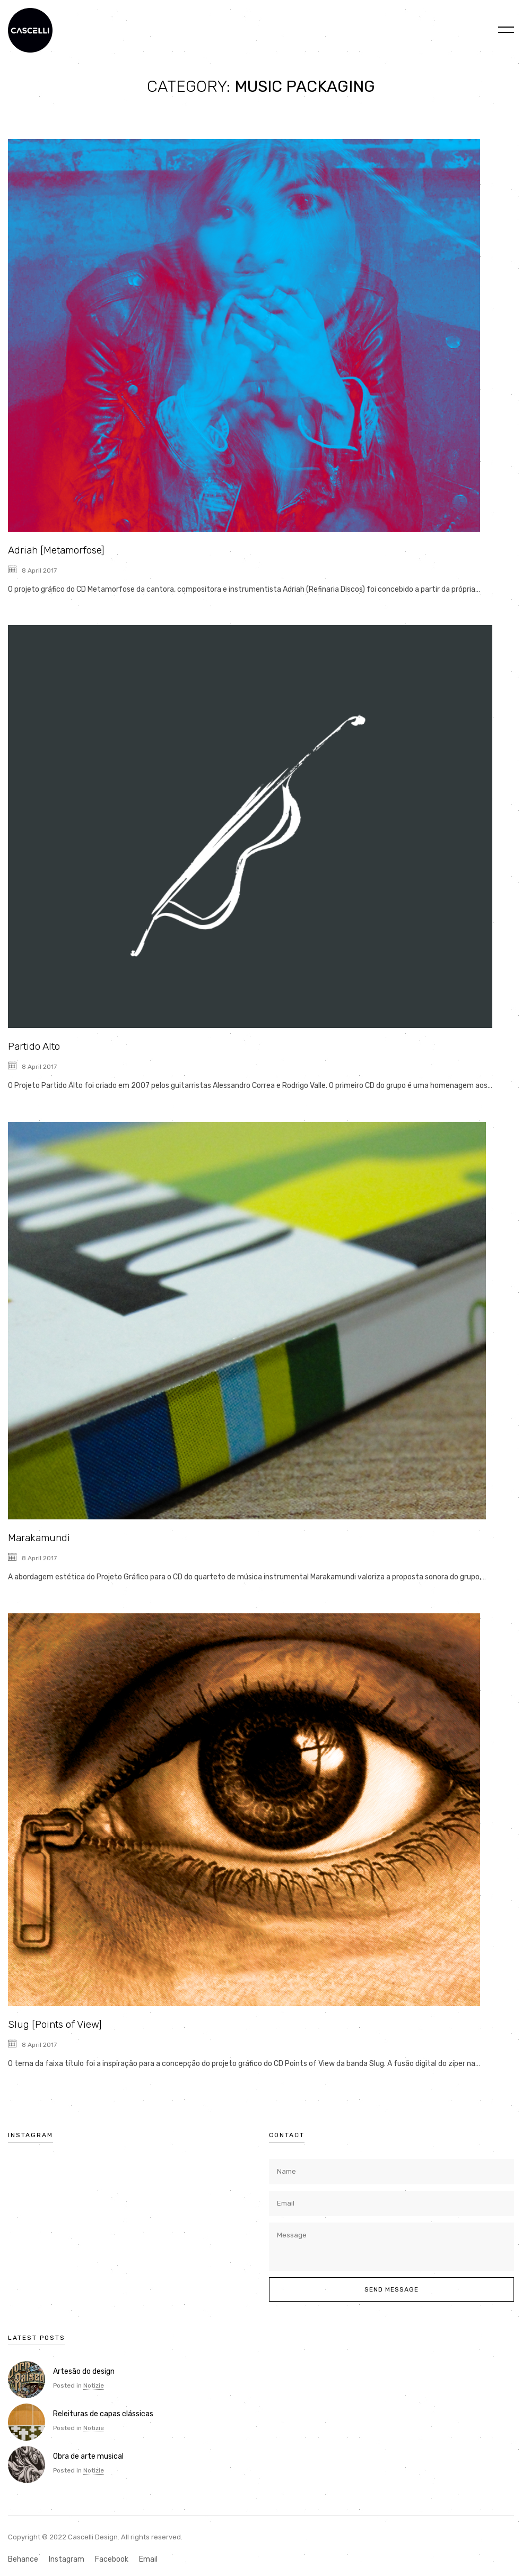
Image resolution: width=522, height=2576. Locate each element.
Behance (23, 2559)
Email (148, 2559)
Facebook (111, 2559)
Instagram (66, 2559)
